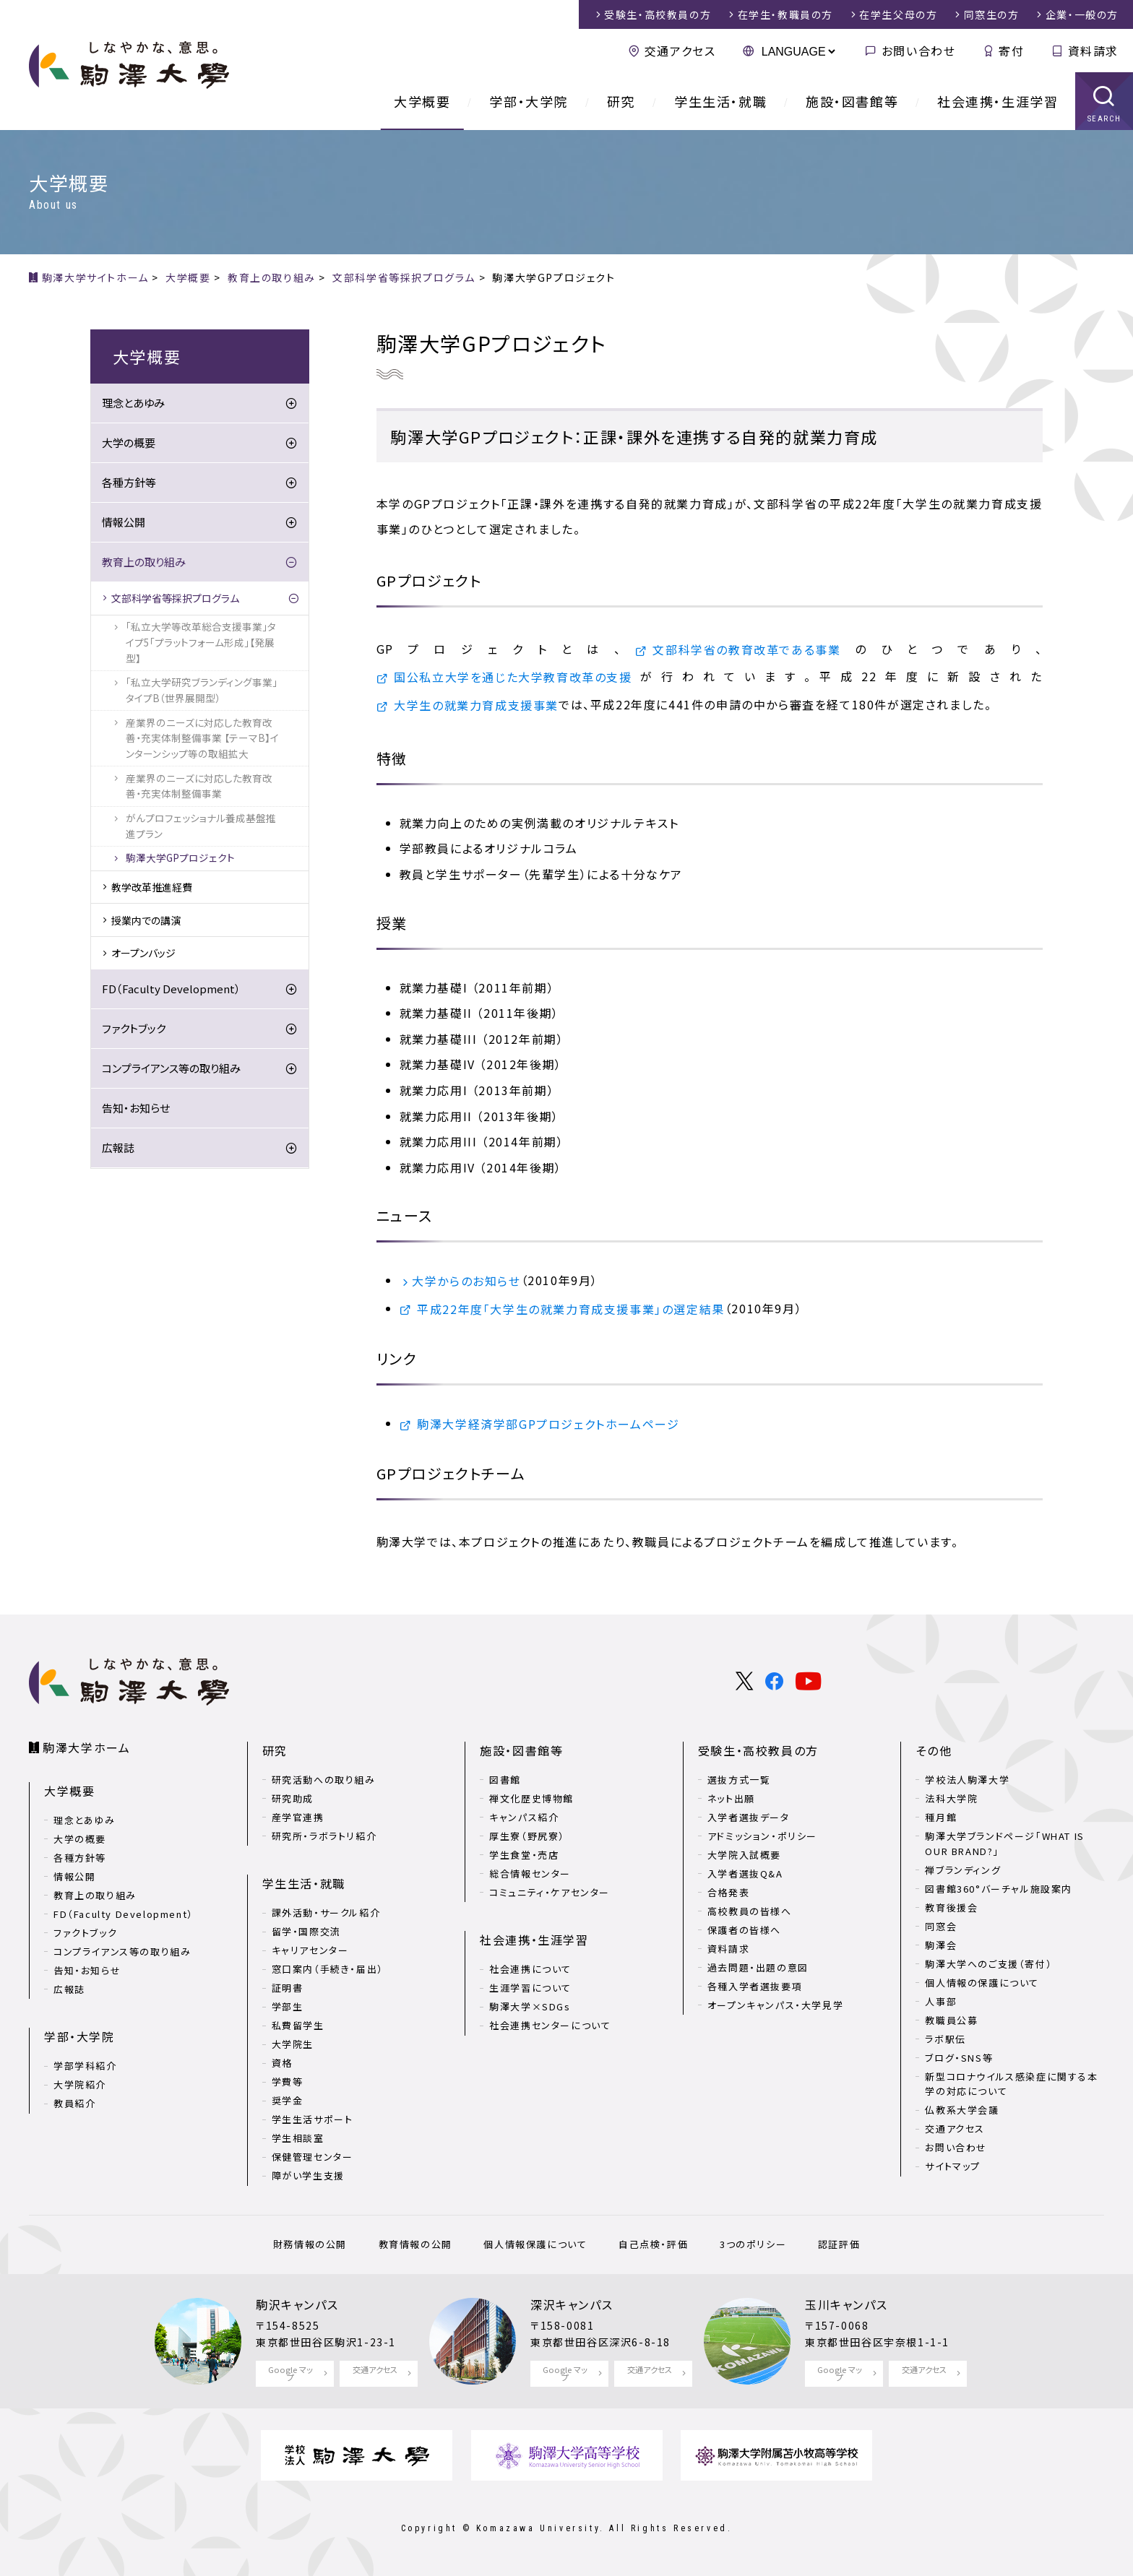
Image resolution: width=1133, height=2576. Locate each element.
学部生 (287, 2006)
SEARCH (1104, 119)
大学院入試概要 (744, 1855)
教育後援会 (951, 1907)
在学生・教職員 (785, 14)
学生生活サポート (312, 2119)
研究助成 (293, 1798)
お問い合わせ (919, 50)
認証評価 (839, 2244)
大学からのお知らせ (466, 1280)
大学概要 (422, 101)
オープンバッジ (143, 953)
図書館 (505, 1779)
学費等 (287, 2081)
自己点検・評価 (653, 2244)
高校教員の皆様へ (749, 1911)
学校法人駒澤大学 (967, 1779)
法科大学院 (951, 1798)
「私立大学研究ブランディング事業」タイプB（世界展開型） (201, 690)
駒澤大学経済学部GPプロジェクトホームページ (548, 1423)
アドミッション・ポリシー (762, 1836)
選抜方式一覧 (739, 1779)
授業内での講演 (146, 920)
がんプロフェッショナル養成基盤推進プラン (201, 826)
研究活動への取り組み (324, 1779)
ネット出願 (731, 1798)
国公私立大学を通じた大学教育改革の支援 (513, 677)
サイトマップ (953, 2166)
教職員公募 (951, 2020)
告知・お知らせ (136, 1107)
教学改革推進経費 (151, 887)
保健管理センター (312, 2157)
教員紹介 (74, 2103)
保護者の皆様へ (744, 1930)
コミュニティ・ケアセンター (549, 1892)
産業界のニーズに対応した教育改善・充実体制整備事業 (199, 786)
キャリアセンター (310, 1950)
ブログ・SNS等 (959, 2058)
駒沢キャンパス (297, 2304)
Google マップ (290, 2373)
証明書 (287, 1987)
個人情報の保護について (982, 1982)
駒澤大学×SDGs (529, 2006)
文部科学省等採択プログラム (175, 598)
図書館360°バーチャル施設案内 (998, 1889)
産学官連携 (298, 1817)
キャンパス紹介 (524, 1817)
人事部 (941, 2001)
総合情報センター (530, 1873)
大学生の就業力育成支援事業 (476, 705)
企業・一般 (1082, 14)
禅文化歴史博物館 (531, 1798)
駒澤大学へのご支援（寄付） (988, 1964)
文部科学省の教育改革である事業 (746, 649)
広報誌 (118, 1147)
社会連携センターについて (550, 2025)
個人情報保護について (535, 2244)
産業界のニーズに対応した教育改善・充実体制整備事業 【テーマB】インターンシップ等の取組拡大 (202, 738)
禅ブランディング (963, 1870)
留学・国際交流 (306, 1931)
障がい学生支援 (308, 2175)
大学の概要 (128, 442)
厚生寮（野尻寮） (527, 1836)
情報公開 (123, 522)
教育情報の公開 (415, 2244)
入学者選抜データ (748, 1817)
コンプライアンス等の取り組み (171, 1068)
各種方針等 (129, 482)
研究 (621, 101)
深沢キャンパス (571, 2304)
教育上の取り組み (144, 561)
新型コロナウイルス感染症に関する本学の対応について (1011, 2084)
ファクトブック (133, 1028)
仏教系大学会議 (962, 2110)
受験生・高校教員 (657, 14)
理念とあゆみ (133, 402)
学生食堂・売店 (524, 1855)
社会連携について (530, 1969)
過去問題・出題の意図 (758, 1967)
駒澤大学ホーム (86, 1747)
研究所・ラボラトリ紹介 (324, 1836)
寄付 (1011, 50)
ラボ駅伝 (945, 2039)
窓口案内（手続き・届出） (328, 1969)
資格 (282, 2063)
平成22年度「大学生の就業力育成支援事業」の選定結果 (571, 1309)
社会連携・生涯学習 (997, 101)
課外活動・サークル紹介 (326, 1912)
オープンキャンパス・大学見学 (775, 2005)
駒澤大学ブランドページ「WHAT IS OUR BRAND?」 (1004, 1843)
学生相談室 (298, 2138)
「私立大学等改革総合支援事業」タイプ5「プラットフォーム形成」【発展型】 (201, 642)
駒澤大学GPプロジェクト (180, 857)
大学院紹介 (79, 2084)
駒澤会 (941, 1945)
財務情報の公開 (310, 2244)
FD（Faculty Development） (171, 988)
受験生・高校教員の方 (758, 1750)
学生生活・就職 (720, 101)
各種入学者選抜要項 (754, 1986)
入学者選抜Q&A (745, 1873)
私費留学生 (298, 2025)
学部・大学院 (528, 101)
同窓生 (992, 14)
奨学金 (287, 2100)
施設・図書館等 (852, 101)
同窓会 (941, 1926)
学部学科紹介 (85, 2066)
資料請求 (1093, 50)
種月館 (941, 1817)
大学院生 (293, 2044)
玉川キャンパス (846, 2304)
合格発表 (728, 1892)
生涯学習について (530, 1987)
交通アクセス (680, 50)
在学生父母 (898, 14)
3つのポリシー (753, 2244)
